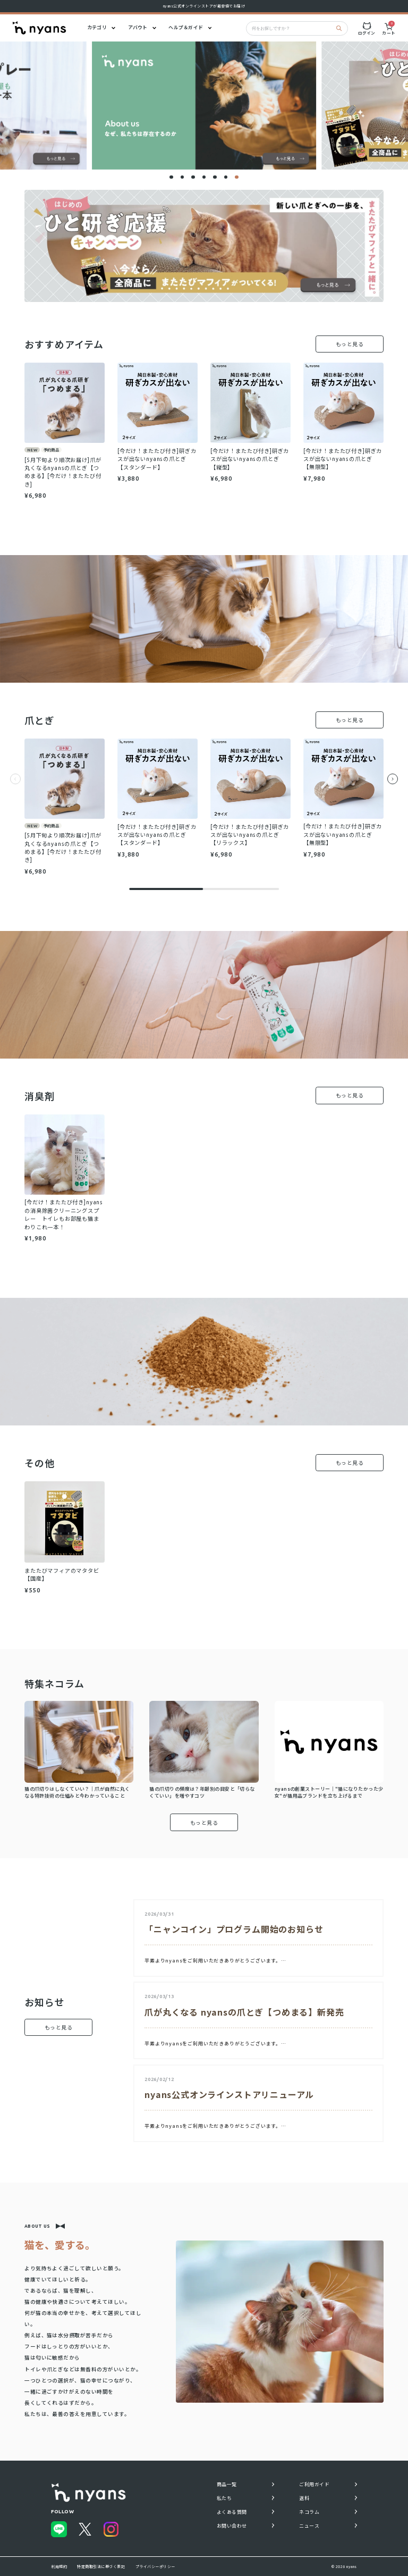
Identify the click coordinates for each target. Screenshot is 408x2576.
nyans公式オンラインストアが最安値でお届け (204, 6)
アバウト (138, 27)
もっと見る (349, 344)
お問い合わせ (232, 2526)
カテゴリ (97, 27)
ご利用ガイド (314, 2484)
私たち (224, 2498)
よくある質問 (232, 2512)
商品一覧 (227, 2484)
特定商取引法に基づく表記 (101, 2566)
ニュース (309, 2526)
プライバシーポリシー (155, 2566)
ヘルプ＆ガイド (185, 27)
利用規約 (59, 2566)
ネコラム (309, 2512)
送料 (304, 2498)
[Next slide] (392, 780)
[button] (171, 177)
